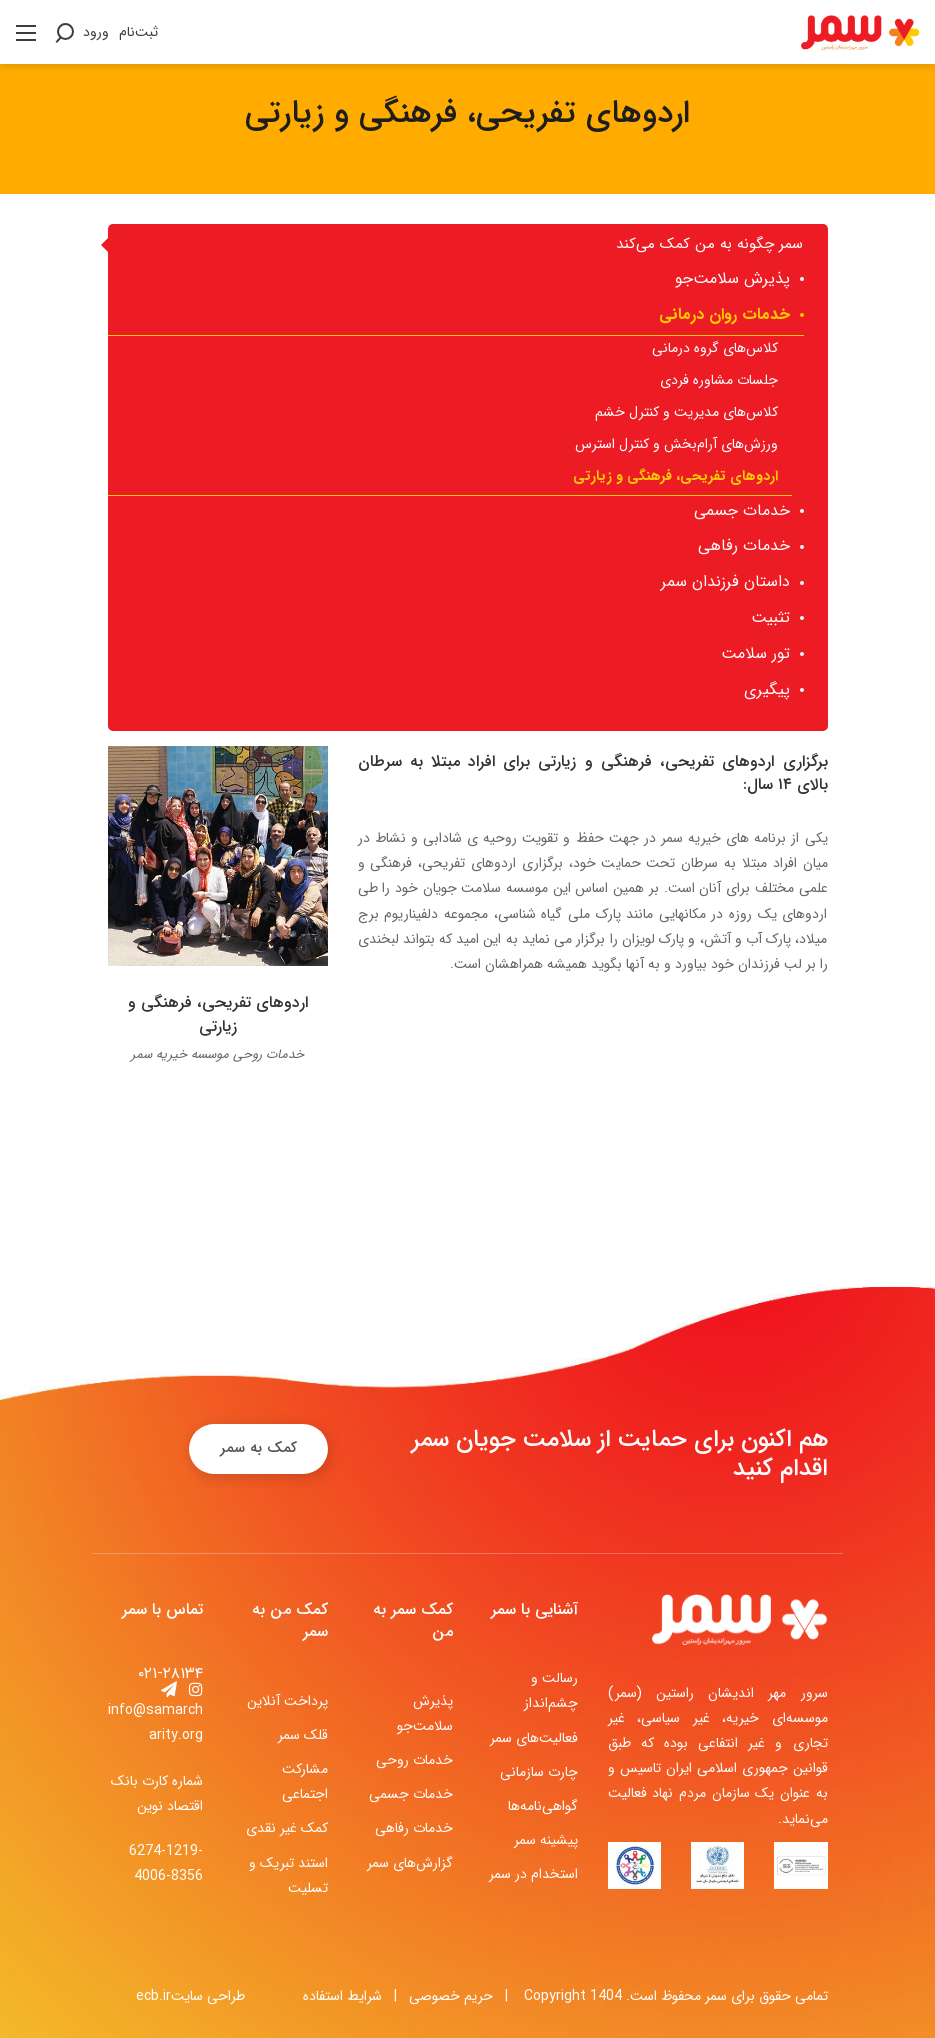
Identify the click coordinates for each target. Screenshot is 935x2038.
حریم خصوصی (451, 1996)
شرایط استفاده (342, 1996)
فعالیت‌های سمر (534, 1738)
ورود (96, 32)
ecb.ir (153, 1996)
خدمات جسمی (411, 1794)
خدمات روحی (414, 1760)
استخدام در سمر (533, 1874)
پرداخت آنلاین (287, 1701)
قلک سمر (303, 1735)
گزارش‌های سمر (410, 1863)
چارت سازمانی (539, 1772)
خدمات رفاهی (414, 1828)
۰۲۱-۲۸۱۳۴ (170, 1674)
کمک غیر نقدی (287, 1828)
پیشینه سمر (546, 1840)
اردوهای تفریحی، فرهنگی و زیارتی (218, 1014)
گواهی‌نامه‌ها (543, 1806)
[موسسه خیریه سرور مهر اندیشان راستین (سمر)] (860, 31)
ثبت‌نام (138, 32)
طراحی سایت (208, 1996)
